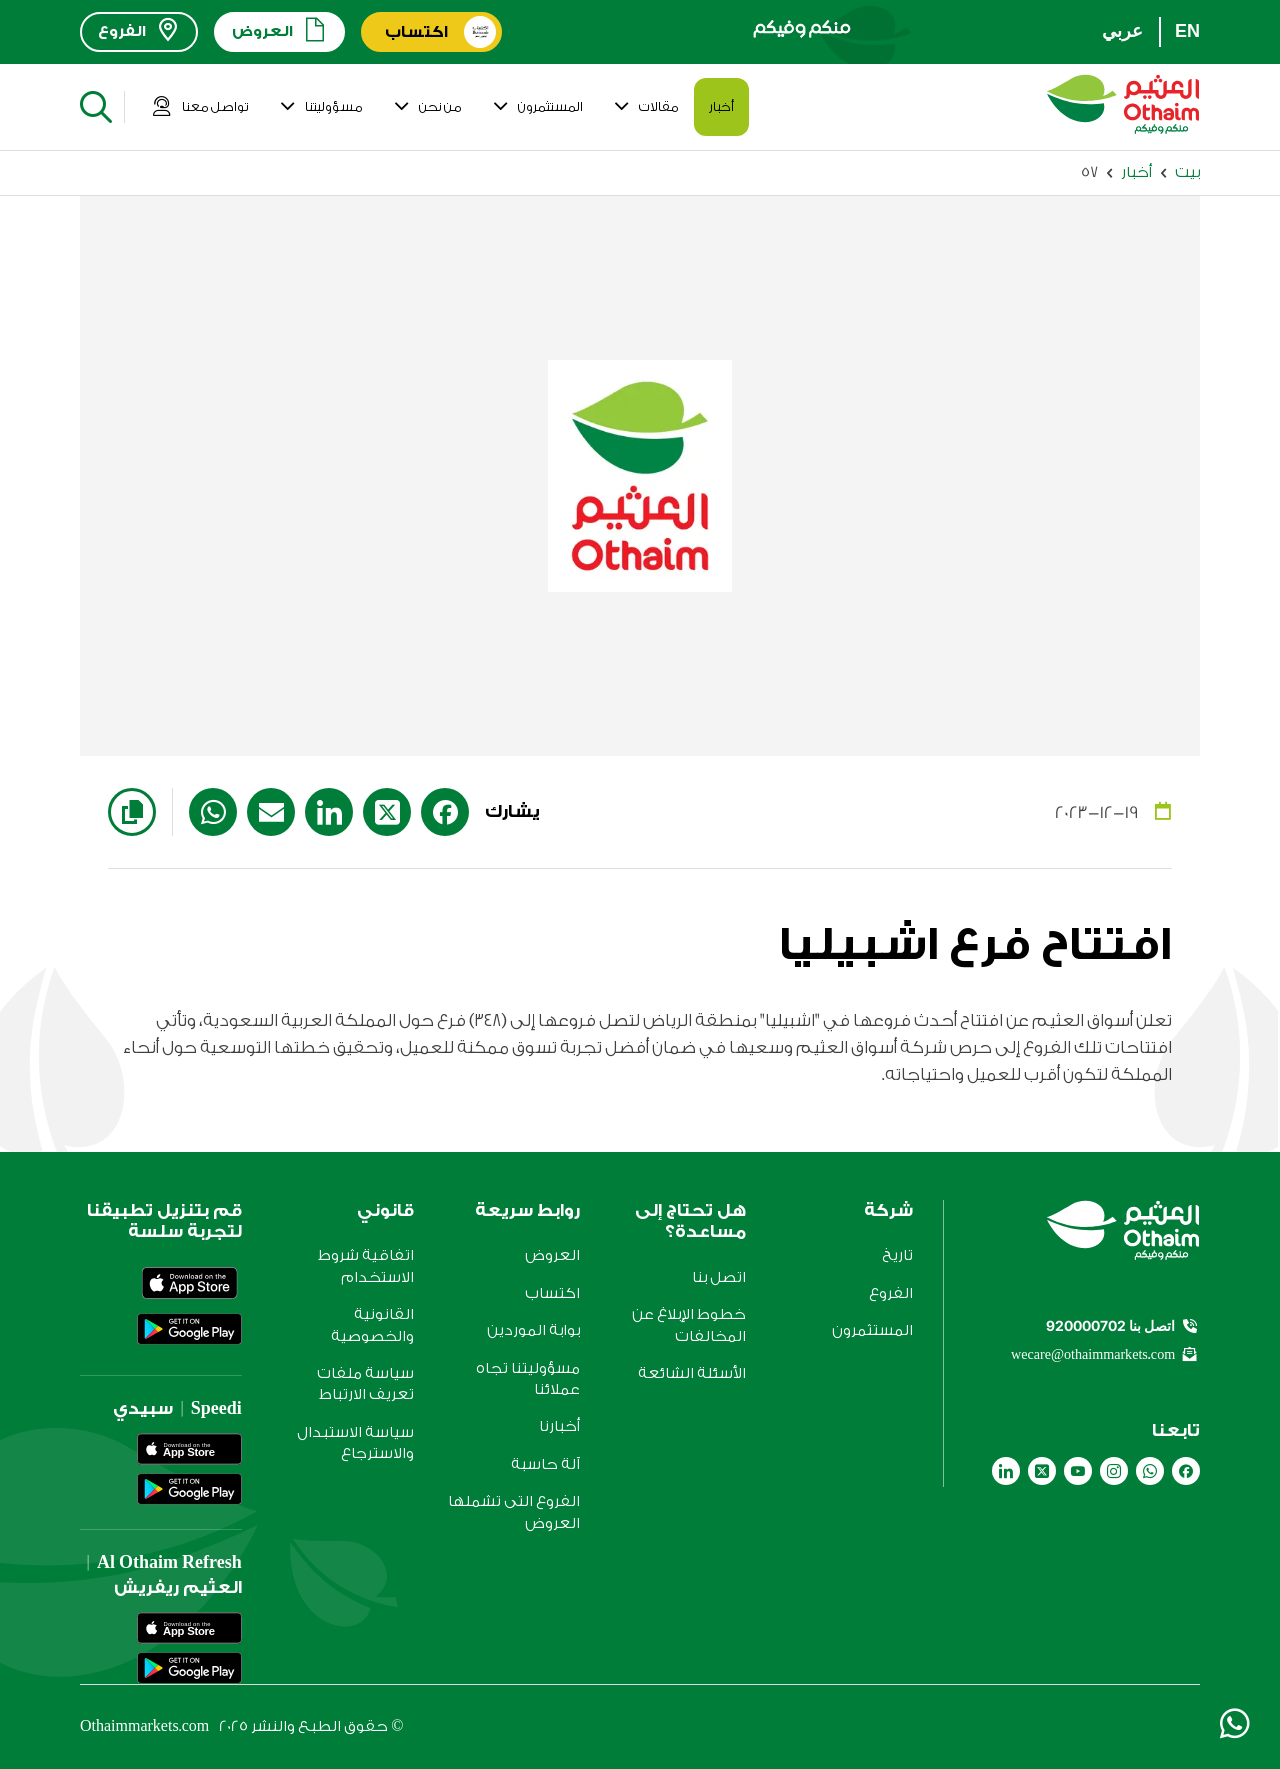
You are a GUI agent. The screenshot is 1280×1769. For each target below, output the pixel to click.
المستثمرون (537, 107)
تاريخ (897, 1255)
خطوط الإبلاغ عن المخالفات (689, 1325)
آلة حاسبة (545, 1464)
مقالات (646, 107)
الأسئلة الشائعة (692, 1373)
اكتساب (552, 1293)
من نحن (427, 107)
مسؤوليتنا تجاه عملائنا (528, 1379)
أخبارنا (559, 1426)
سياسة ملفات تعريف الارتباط (365, 1384)
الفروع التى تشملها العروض (514, 1512)
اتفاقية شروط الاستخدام (366, 1266)
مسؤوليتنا (321, 107)
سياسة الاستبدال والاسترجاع (355, 1443)
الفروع (891, 1293)
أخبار (721, 106)
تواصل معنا (200, 107)
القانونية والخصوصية (372, 1325)
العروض (552, 1255)
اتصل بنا (719, 1277)
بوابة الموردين (533, 1330)
